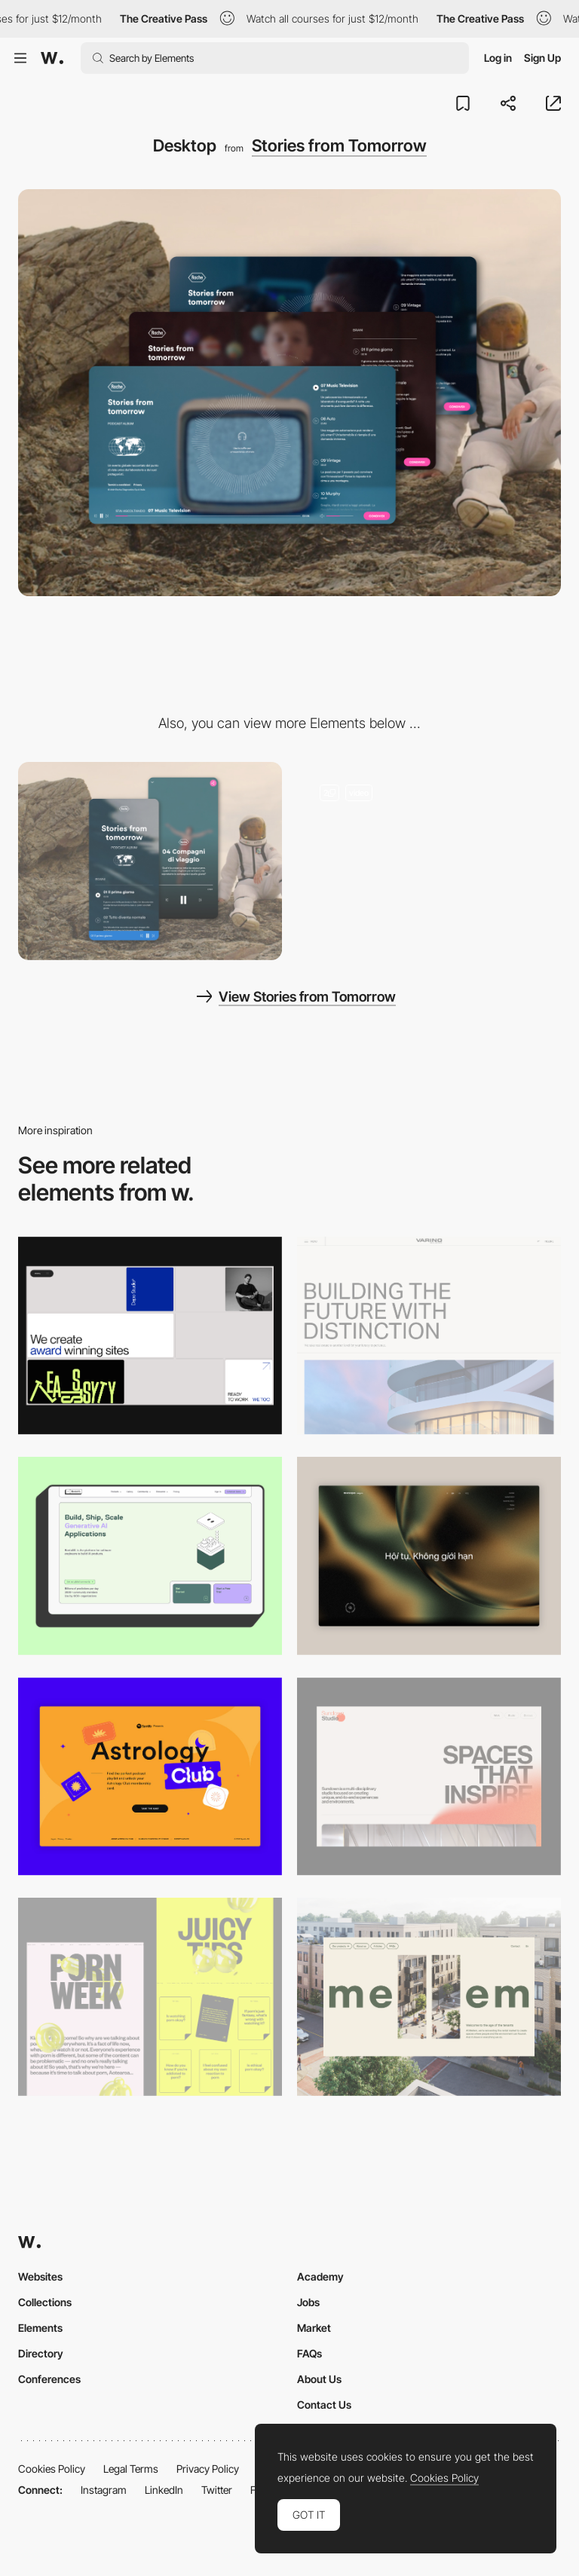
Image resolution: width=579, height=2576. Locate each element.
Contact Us (324, 2404)
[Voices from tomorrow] (429, 851)
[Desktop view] (150, 1997)
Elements (40, 2327)
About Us (319, 2379)
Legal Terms (130, 2468)
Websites (40, 2276)
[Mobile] (150, 861)
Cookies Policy (51, 2468)
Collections (45, 2302)
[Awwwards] (52, 58)
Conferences (49, 2379)
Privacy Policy (207, 2468)
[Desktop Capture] (150, 1777)
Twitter (216, 2489)
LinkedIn (164, 2489)
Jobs (308, 2302)
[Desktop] (150, 1336)
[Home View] (429, 1556)
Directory (40, 2353)
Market (314, 2327)
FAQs (309, 2353)
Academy (320, 2276)
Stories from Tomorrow (339, 145)
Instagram (104, 2489)
